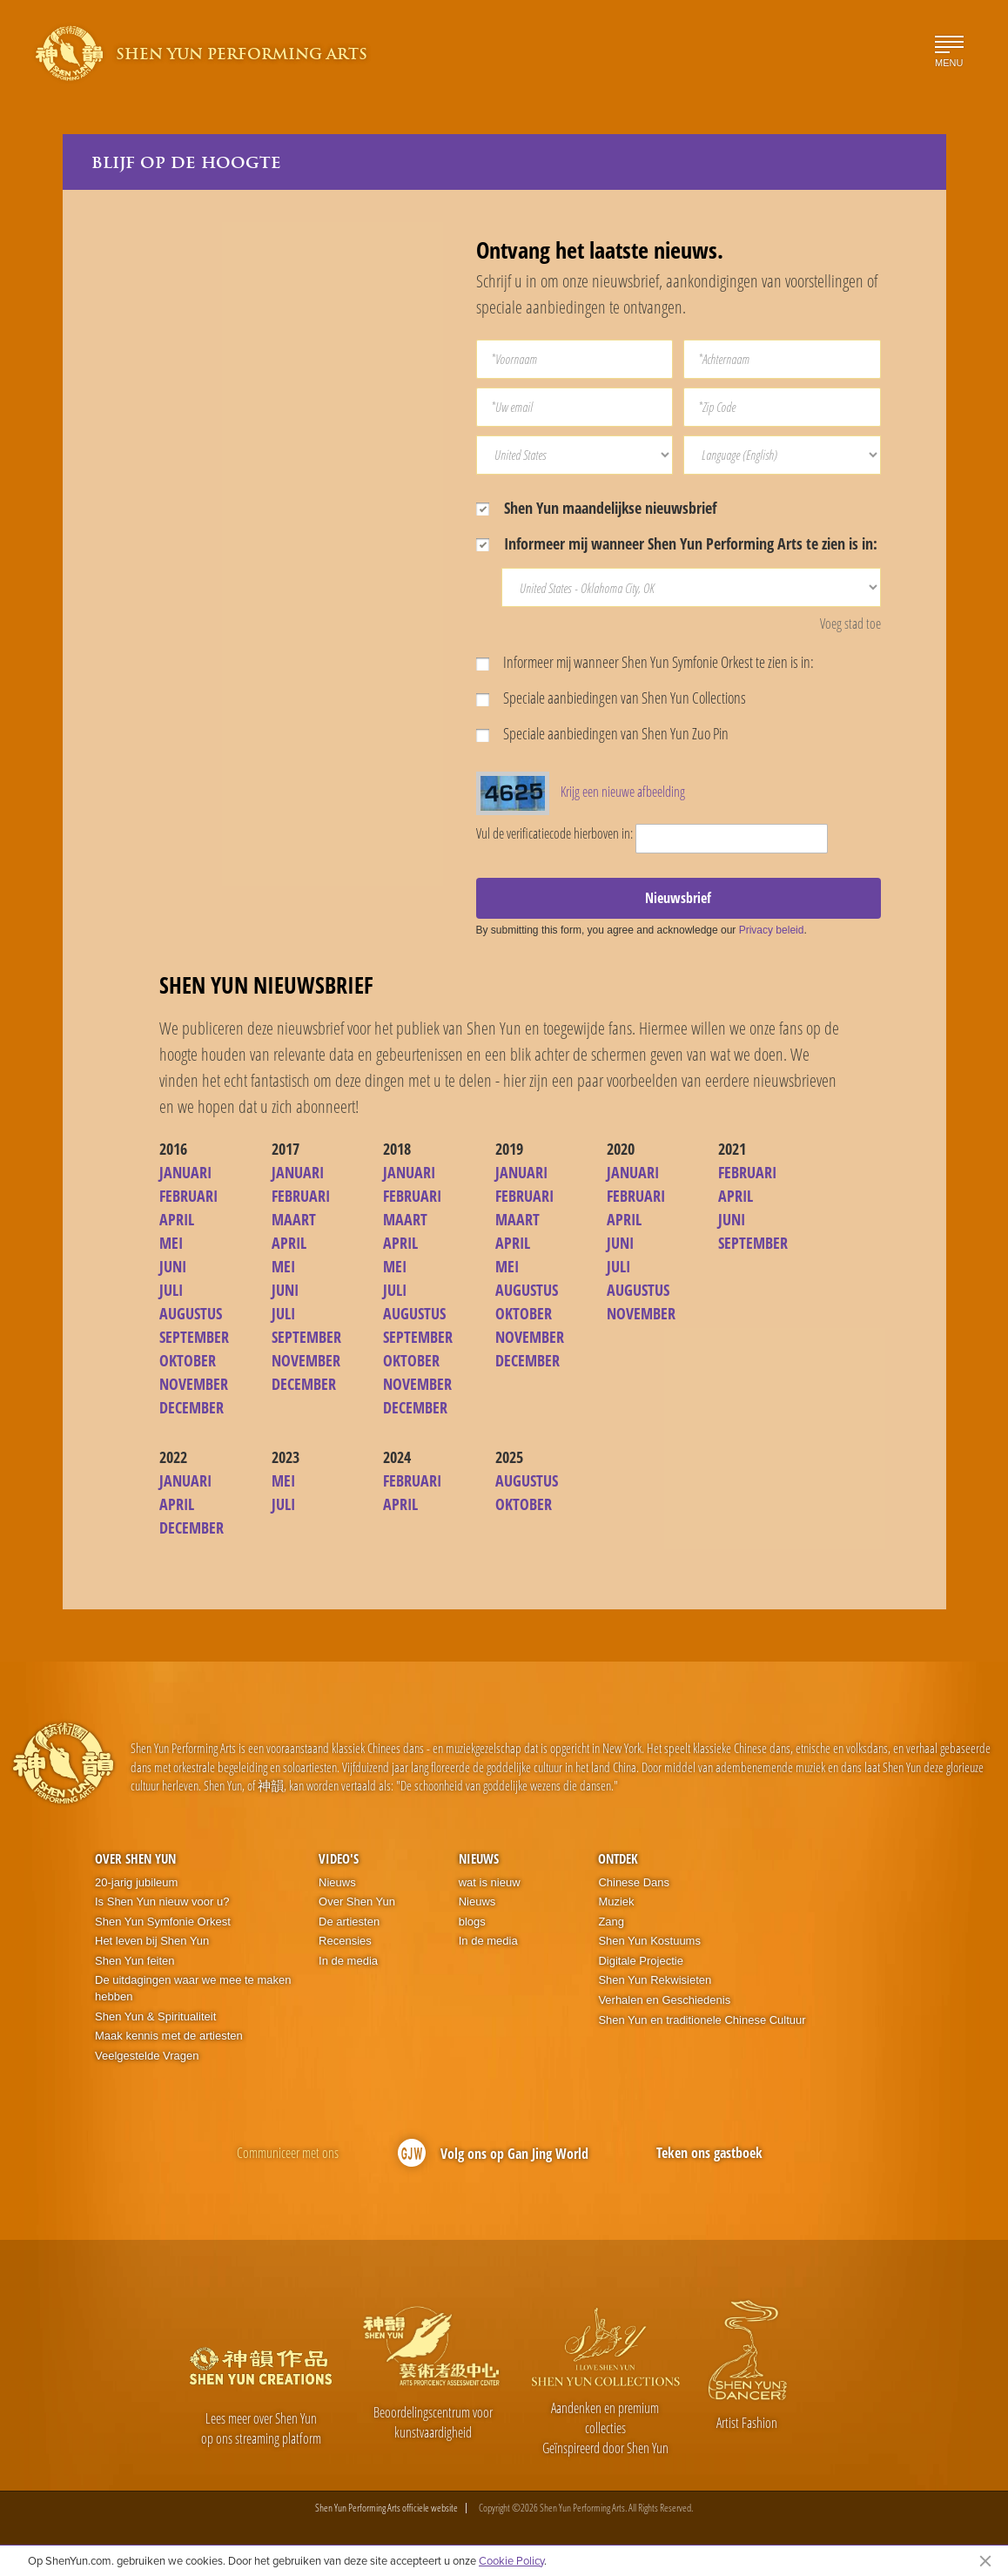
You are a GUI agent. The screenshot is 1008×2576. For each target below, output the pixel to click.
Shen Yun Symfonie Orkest (163, 1921)
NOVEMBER (193, 1383)
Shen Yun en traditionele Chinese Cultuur (701, 2019)
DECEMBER (191, 1407)
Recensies (345, 1940)
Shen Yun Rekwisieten (654, 1979)
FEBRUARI (188, 1195)
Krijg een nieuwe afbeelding (623, 791)
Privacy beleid (771, 930)
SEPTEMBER (194, 1336)
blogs (472, 1921)
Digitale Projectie (640, 1960)
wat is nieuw (490, 1882)
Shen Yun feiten (135, 1960)
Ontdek (618, 1858)
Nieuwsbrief (678, 897)
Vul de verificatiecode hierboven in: (554, 833)
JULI (171, 1289)
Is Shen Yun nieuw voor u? (162, 1901)
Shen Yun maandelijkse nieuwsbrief (596, 507)
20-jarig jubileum (136, 1882)
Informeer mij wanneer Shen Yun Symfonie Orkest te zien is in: (645, 661)
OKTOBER (187, 1360)
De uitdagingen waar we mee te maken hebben (193, 1988)
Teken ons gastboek (709, 2152)
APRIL (176, 1219)
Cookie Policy (511, 2560)
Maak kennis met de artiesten (169, 2035)
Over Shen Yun (135, 1858)
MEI (171, 1242)
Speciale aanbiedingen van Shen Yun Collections (611, 697)
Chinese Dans (633, 1882)
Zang (611, 1921)
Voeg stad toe (850, 623)
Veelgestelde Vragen (147, 2055)
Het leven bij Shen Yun (152, 1940)
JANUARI (185, 1172)
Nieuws (337, 1882)
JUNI (172, 1266)
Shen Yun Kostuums (649, 1940)
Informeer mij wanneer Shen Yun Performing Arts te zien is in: (676, 543)
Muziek (616, 1901)
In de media (348, 1960)
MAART (294, 1219)
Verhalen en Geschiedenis (664, 1999)
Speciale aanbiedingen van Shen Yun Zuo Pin (602, 733)
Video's (339, 1858)
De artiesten (349, 1921)
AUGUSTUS (190, 1313)
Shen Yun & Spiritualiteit (155, 2016)
